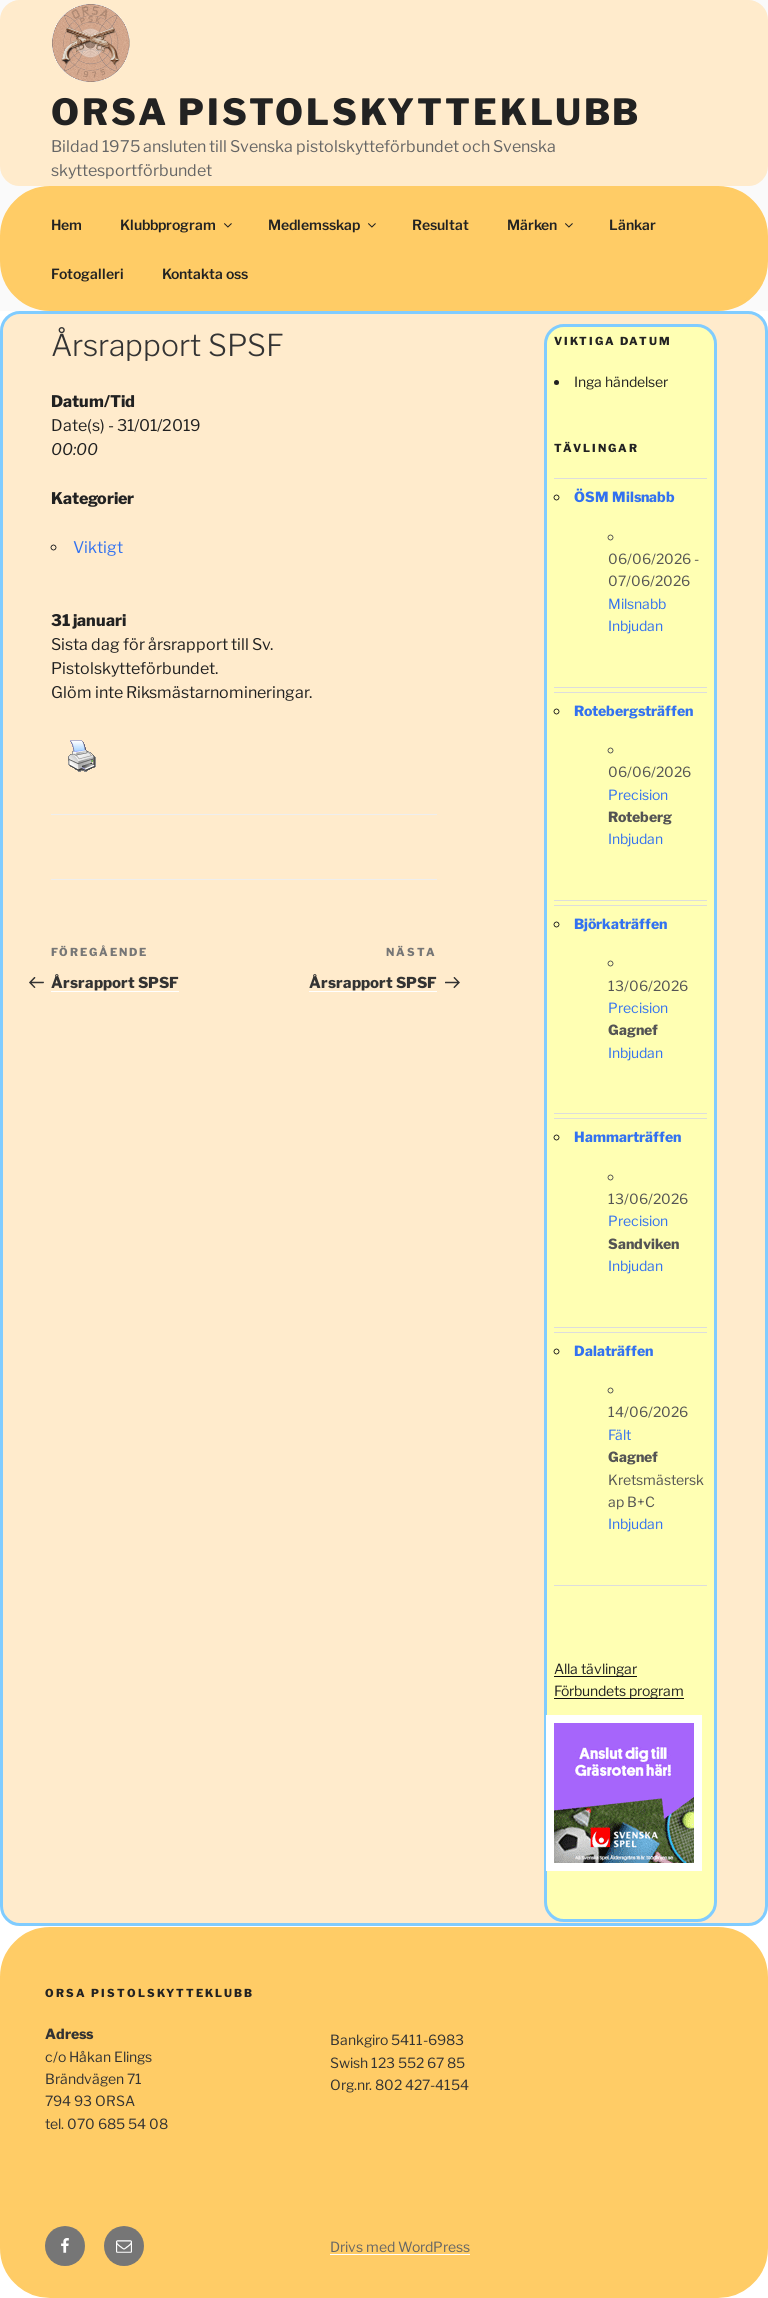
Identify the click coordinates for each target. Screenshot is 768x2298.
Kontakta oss (205, 273)
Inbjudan (635, 625)
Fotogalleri (87, 273)
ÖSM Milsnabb (624, 496)
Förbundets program (619, 1690)
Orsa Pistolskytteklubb (346, 112)
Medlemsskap (323, 224)
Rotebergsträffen (633, 710)
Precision (638, 794)
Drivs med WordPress (400, 2246)
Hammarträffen (627, 1136)
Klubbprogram (177, 224)
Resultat (440, 224)
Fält (619, 1434)
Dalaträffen (613, 1350)
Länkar (632, 224)
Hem (66, 224)
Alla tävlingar (595, 1668)
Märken (541, 224)
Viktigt (98, 547)
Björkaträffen (620, 923)
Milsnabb (637, 603)
